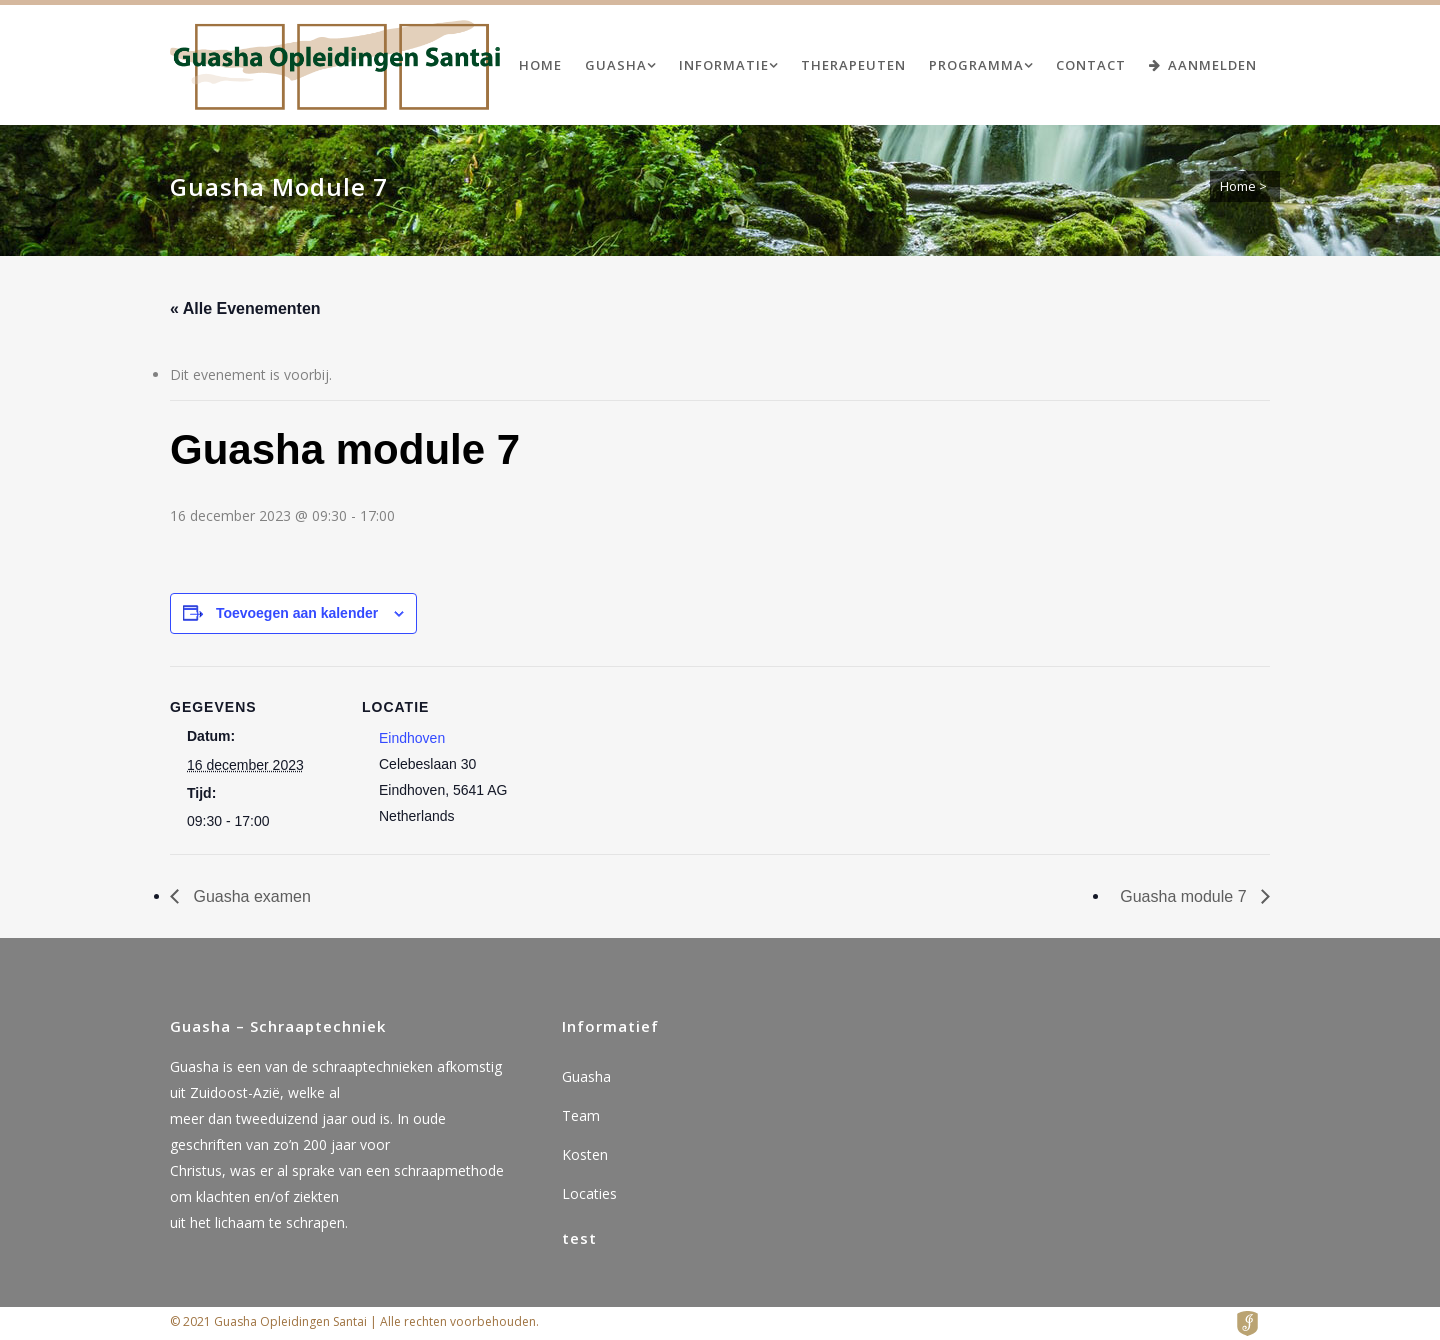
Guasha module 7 (1185, 896)
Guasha (586, 1076)
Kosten (585, 1154)
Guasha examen (250, 896)
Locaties (589, 1193)
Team (581, 1115)
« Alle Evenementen (245, 308)
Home (1238, 186)
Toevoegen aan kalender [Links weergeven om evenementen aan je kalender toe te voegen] (297, 613)
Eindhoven (412, 738)
